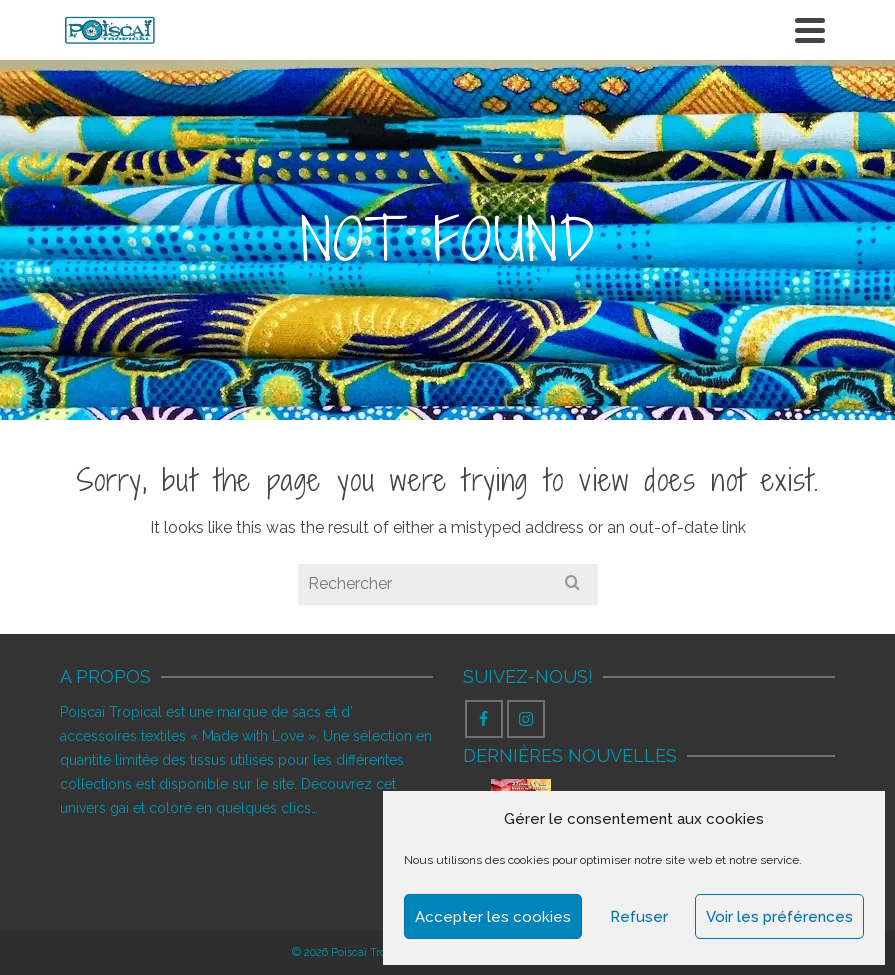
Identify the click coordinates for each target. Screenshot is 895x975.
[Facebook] (484, 719)
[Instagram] (526, 719)
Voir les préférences (779, 917)
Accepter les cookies (493, 917)
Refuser (639, 917)
